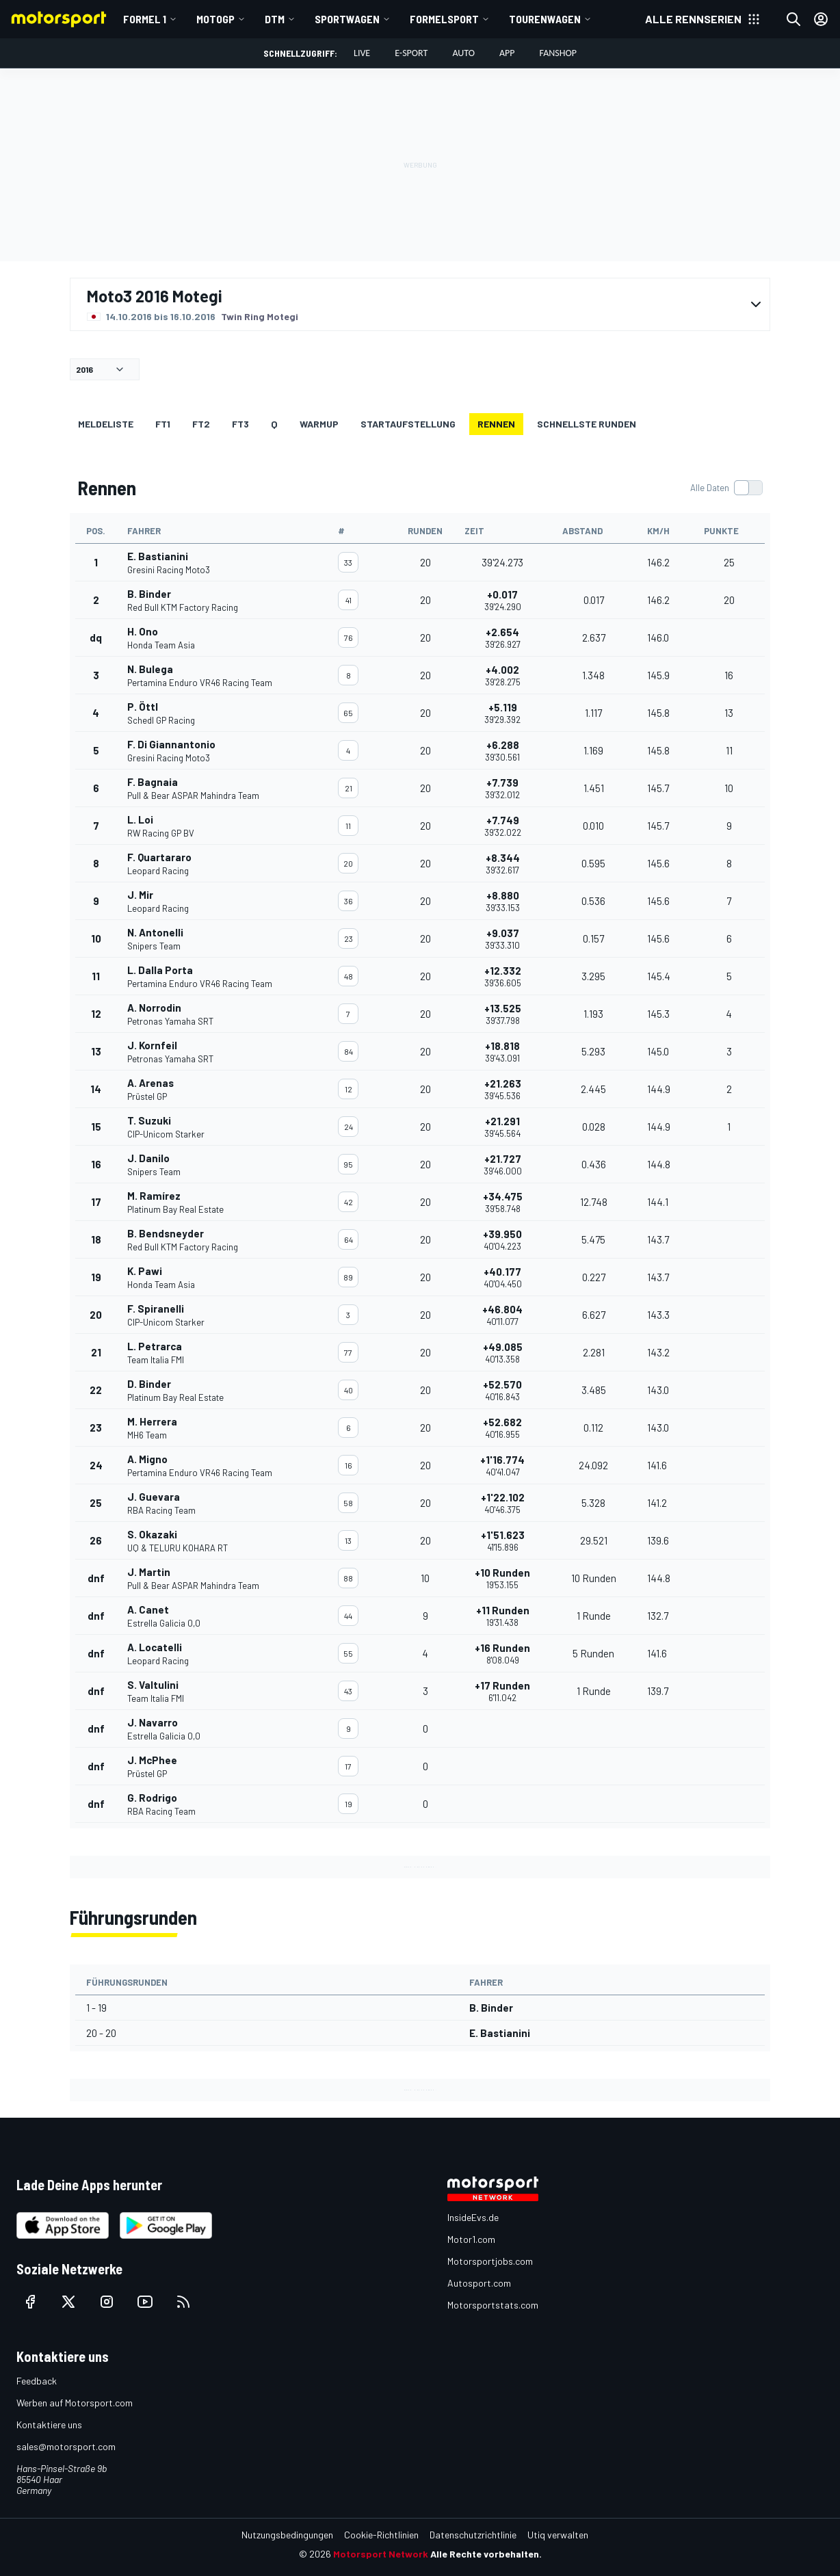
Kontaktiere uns (49, 2424)
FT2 (201, 424)
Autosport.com (479, 2283)
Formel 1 (144, 18)
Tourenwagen (545, 18)
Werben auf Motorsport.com (74, 2402)
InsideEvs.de (473, 2217)
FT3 (240, 424)
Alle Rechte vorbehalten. (486, 2554)
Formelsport (444, 18)
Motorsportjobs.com (490, 2261)
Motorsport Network (380, 2554)
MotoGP (215, 18)
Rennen (496, 424)
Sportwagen (347, 18)
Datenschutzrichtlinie (473, 2534)
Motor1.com (471, 2239)
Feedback (36, 2381)
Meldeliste (105, 424)
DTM (275, 18)
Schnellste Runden (586, 424)
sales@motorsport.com (66, 2446)
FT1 (162, 424)
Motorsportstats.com (492, 2305)
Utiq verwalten (557, 2534)
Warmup (319, 424)
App (507, 53)
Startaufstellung (408, 424)
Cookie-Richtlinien (381, 2534)
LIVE (362, 53)
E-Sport (411, 53)
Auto (463, 53)
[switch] (726, 488)
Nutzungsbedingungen (287, 2534)
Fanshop (558, 53)
